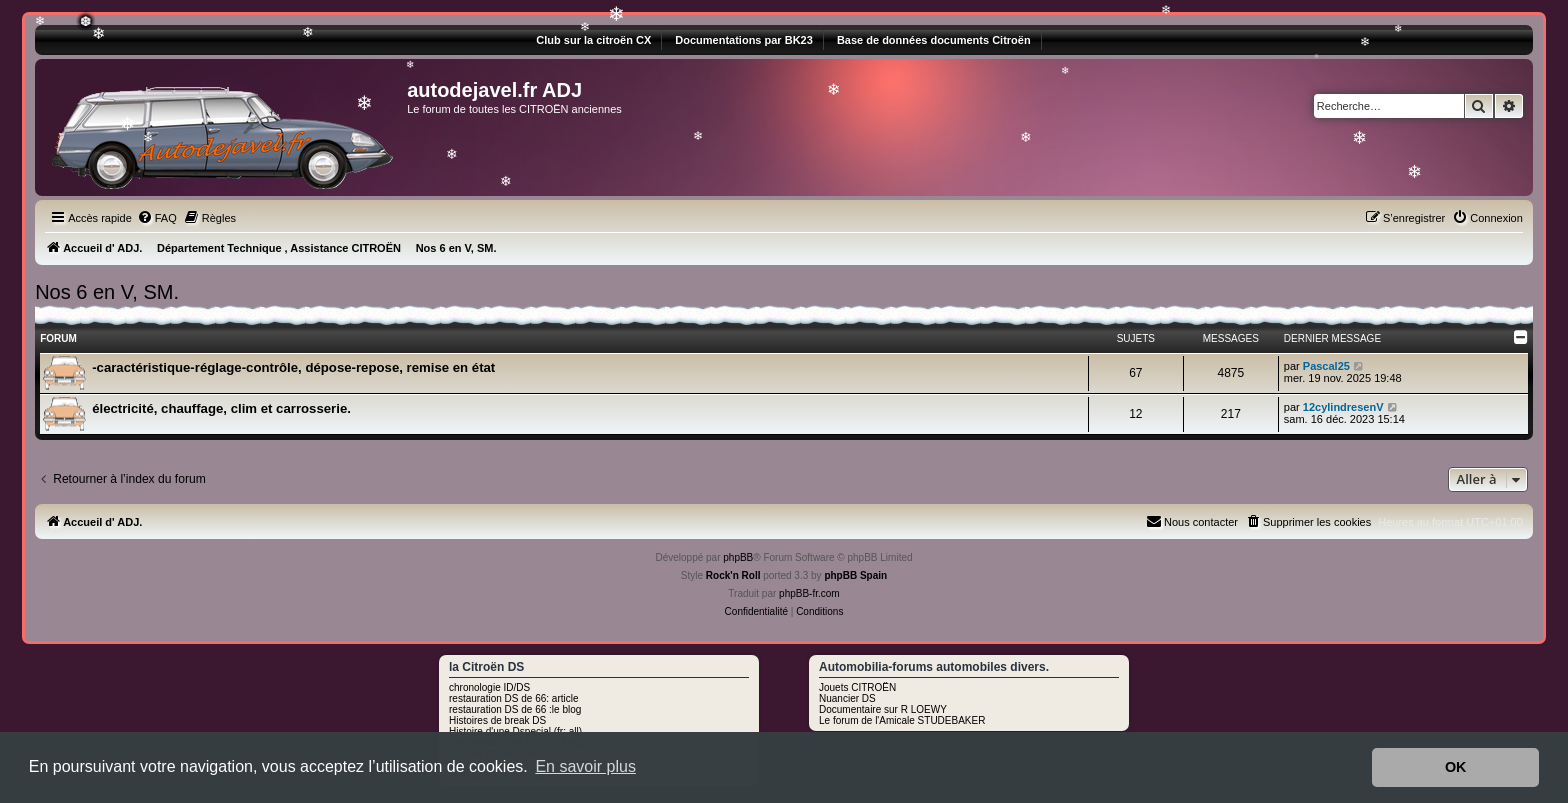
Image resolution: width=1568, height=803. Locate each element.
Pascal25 (1326, 366)
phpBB (738, 557)
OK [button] (1456, 767)
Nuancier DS (847, 698)
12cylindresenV (1343, 407)
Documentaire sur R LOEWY (883, 709)
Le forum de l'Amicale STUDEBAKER (902, 720)
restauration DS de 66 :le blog (515, 709)
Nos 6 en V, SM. (107, 292)
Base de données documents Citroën (934, 40)
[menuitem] (157, 218)
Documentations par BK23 (744, 40)
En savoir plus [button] (585, 766)
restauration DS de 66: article (514, 698)
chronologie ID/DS (489, 687)
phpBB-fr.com (809, 593)
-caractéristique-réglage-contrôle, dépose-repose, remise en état (293, 367)
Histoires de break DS (497, 720)
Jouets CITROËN (857, 687)
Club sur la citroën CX (593, 40)
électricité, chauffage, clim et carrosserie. (221, 408)
